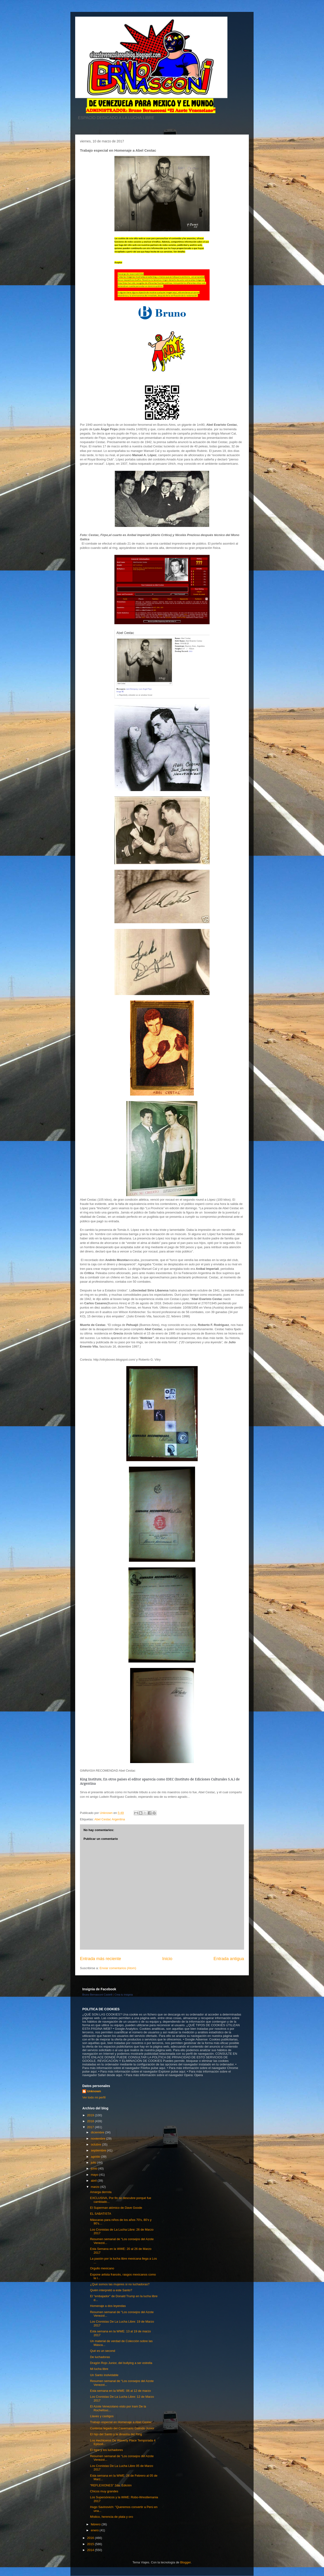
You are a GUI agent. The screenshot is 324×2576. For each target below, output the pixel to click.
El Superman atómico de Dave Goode (116, 2207)
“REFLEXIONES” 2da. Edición (111, 2485)
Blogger (185, 2562)
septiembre (99, 2150)
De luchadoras (100, 2357)
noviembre (98, 2138)
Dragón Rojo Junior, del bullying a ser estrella (121, 2363)
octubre (96, 2144)
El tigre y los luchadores (106, 2450)
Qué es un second (102, 2351)
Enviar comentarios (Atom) (117, 1968)
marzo (95, 2187)
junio (94, 2168)
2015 (91, 2544)
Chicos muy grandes (104, 2491)
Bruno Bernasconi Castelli (97, 1994)
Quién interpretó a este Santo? (111, 2290)
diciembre (98, 2132)
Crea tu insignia (124, 1994)
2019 (91, 2115)
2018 (91, 2121)
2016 (91, 2538)
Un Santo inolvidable (104, 2375)
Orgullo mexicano (102, 2268)
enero (95, 2530)
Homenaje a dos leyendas (108, 2306)
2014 (91, 2550)
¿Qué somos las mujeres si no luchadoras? (119, 2284)
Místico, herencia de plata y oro (111, 2516)
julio (94, 2162)
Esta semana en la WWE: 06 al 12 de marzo (120, 2390)
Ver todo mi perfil (94, 2097)
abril (94, 2180)
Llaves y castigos (101, 2416)
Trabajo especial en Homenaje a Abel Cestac (121, 2422)
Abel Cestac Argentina (109, 1819)
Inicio (167, 1958)
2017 (91, 2127)
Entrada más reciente (100, 1958)
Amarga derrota (100, 2192)
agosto (96, 2156)
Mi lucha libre (99, 2369)
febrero (96, 2524)
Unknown (94, 2091)
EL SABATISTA (100, 2213)
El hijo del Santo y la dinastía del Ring (116, 2434)
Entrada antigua (229, 1958)
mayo (95, 2174)
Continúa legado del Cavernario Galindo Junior (122, 2428)
